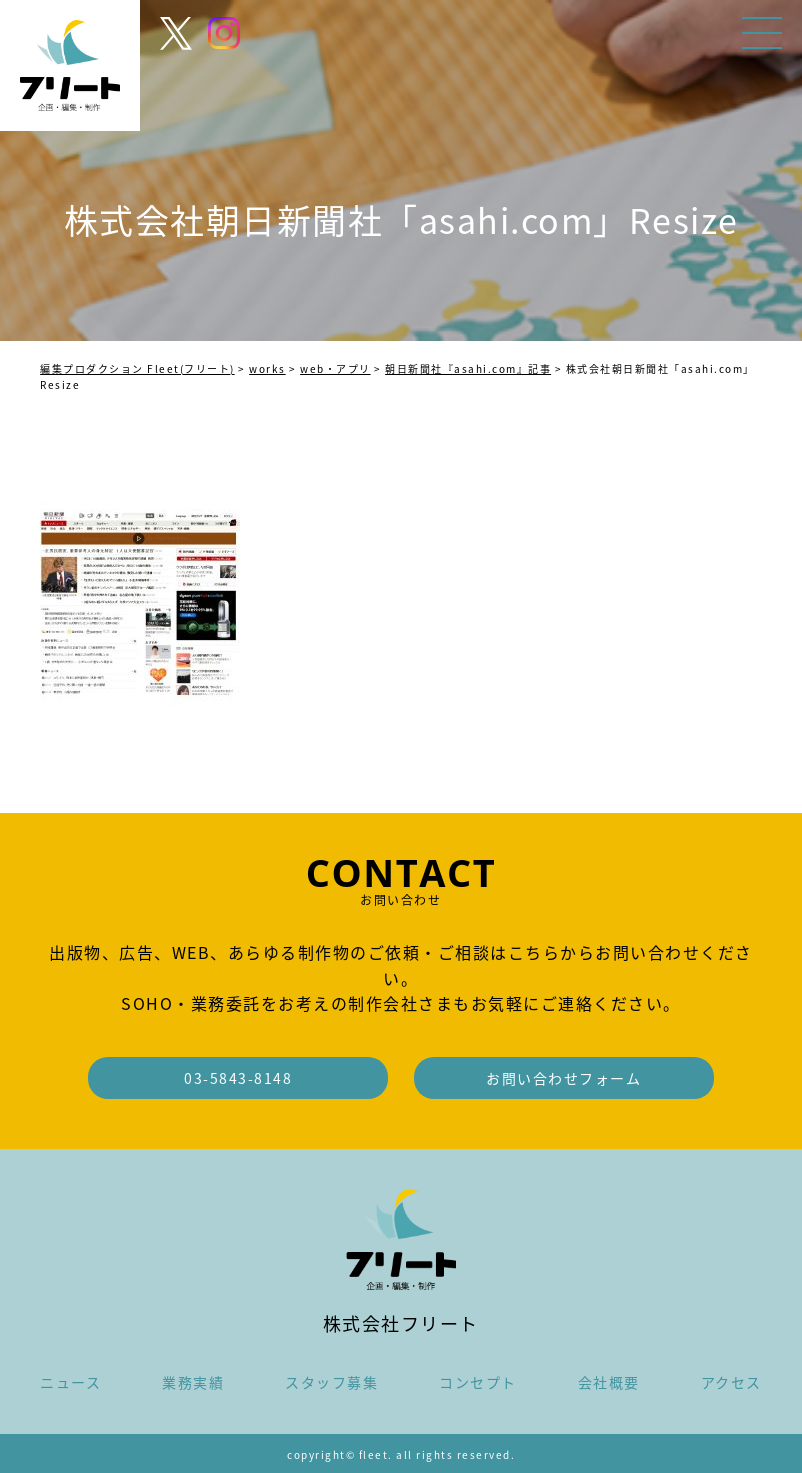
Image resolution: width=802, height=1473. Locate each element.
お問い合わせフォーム (563, 1078)
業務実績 (193, 1382)
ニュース (70, 1382)
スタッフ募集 (331, 1382)
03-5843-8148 (238, 1078)
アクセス (731, 1382)
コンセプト (478, 1382)
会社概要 (609, 1382)
